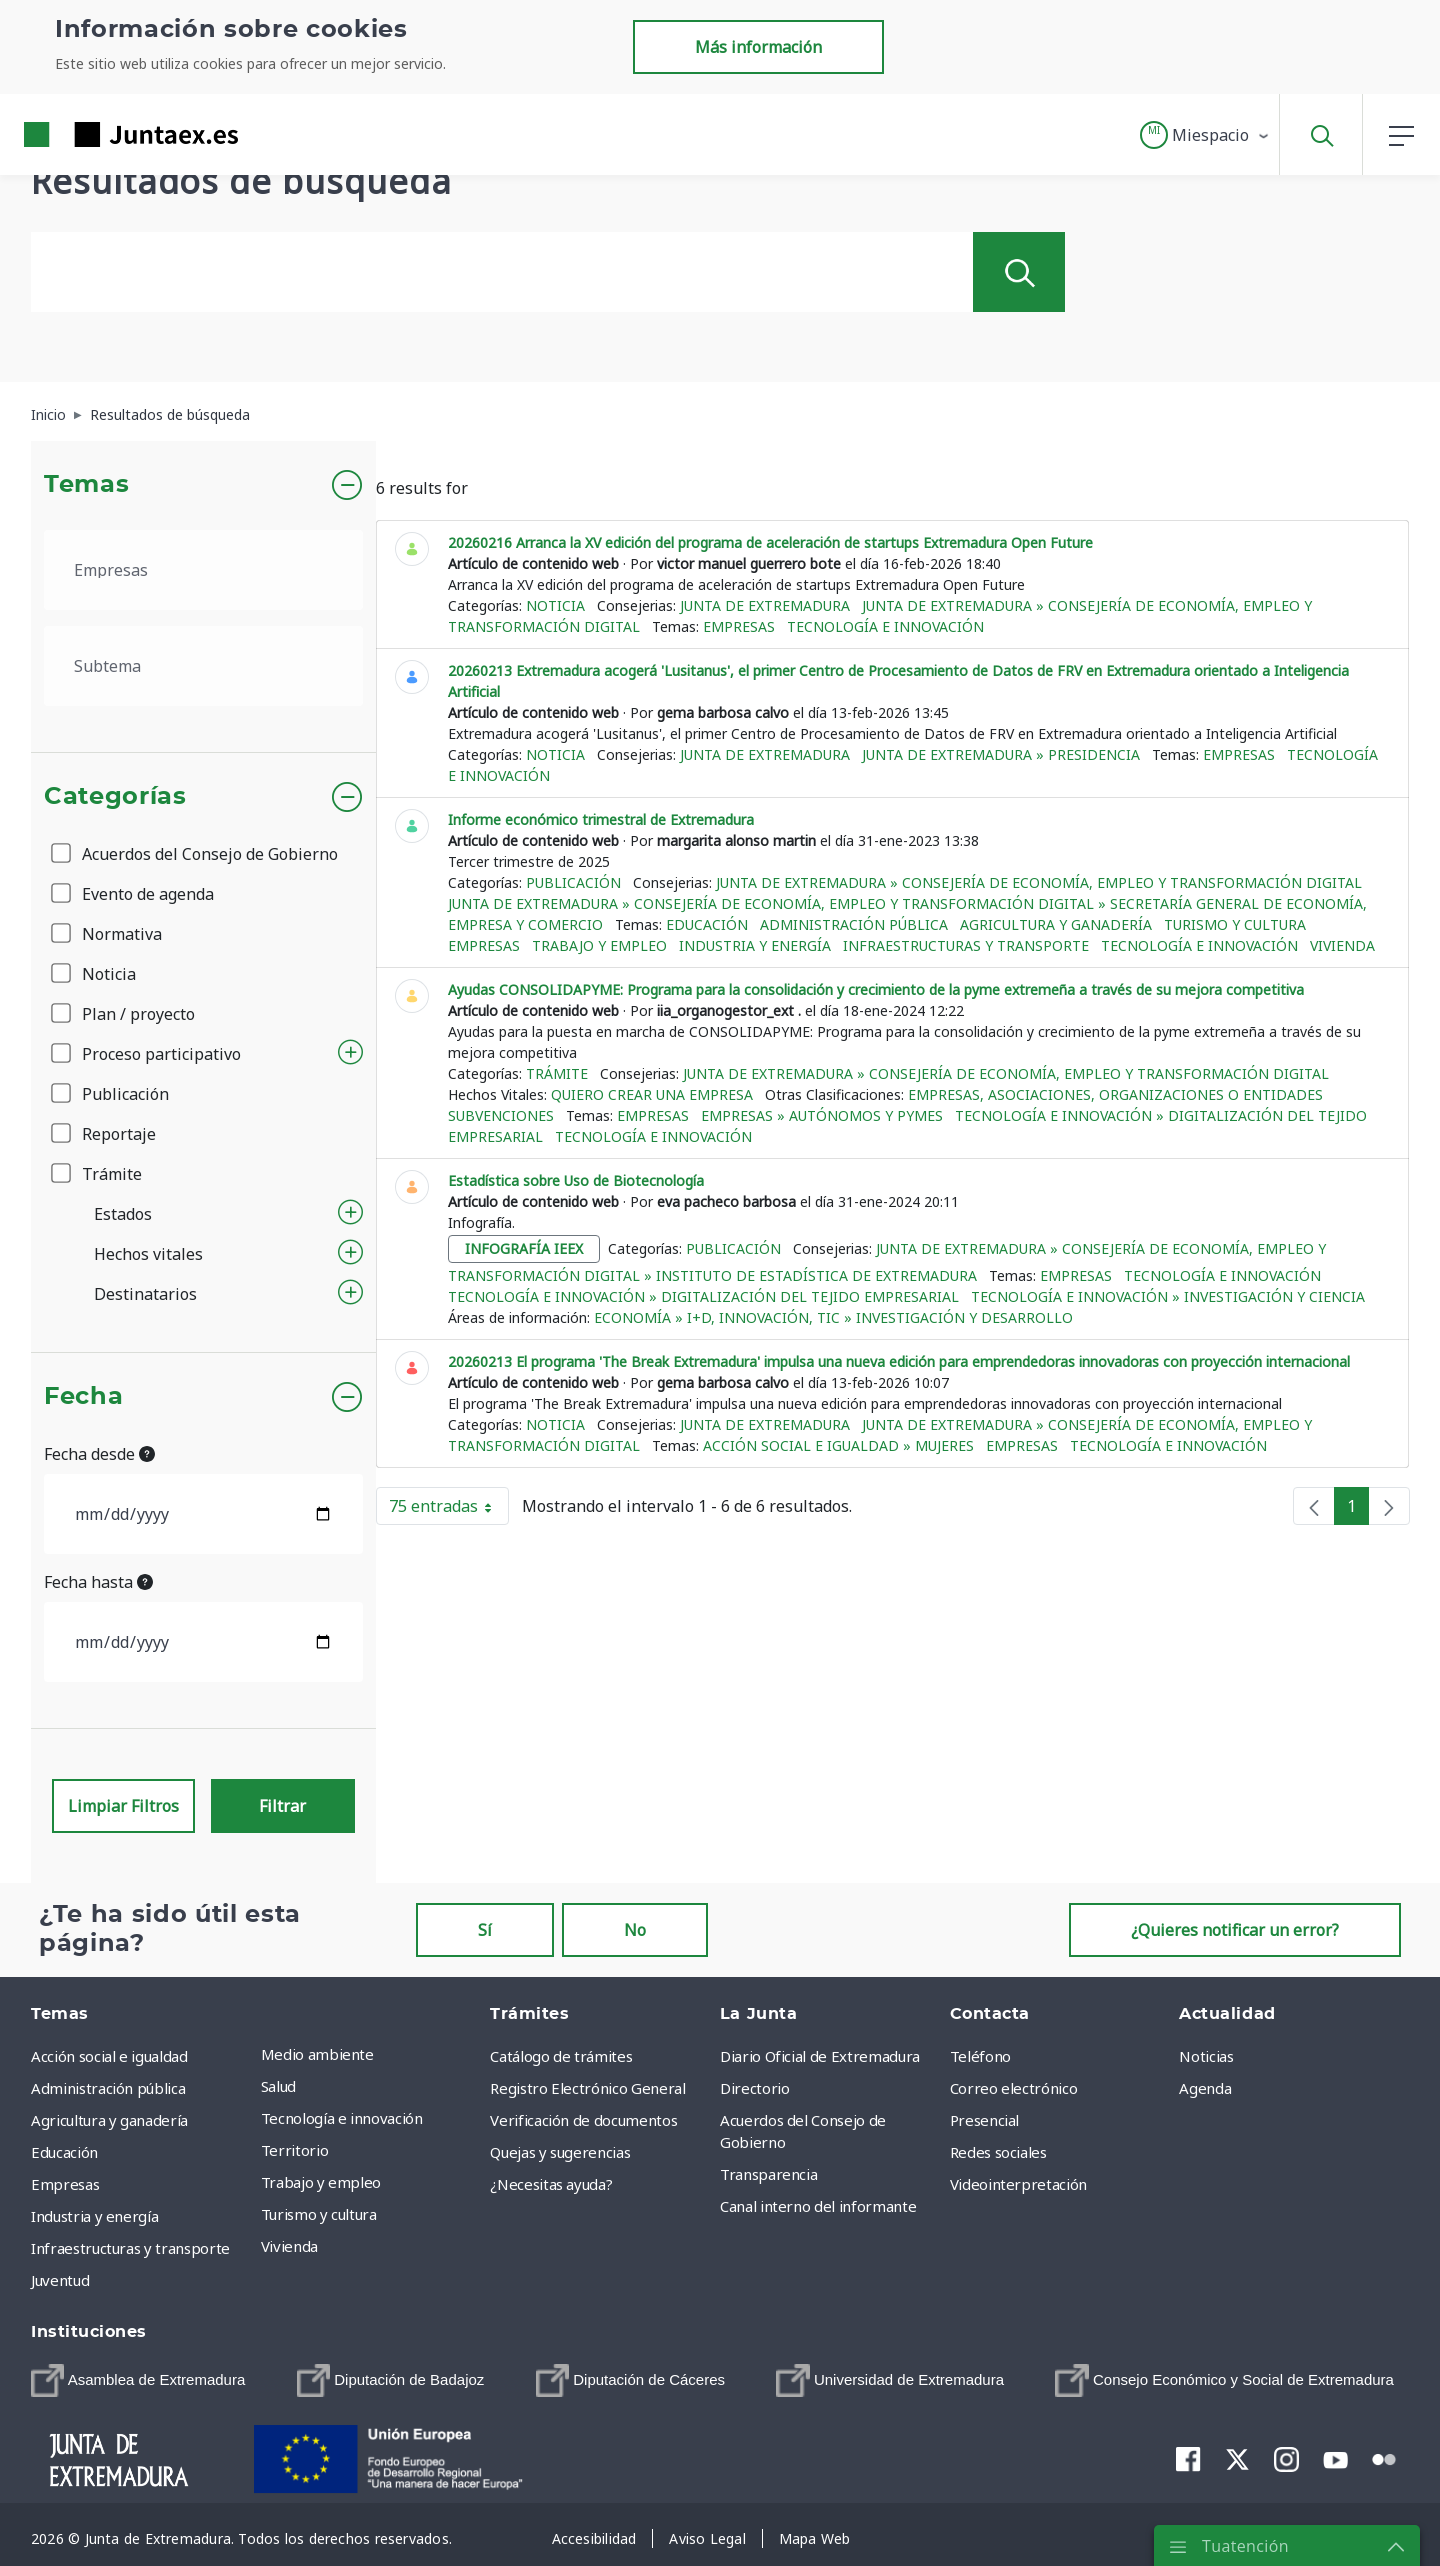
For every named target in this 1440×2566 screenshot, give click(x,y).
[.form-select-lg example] (203, 570)
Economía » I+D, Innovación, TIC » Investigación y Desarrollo (833, 1317)
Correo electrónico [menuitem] (1014, 2088)
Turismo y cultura (1235, 924)
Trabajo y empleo (599, 945)
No (635, 1930)
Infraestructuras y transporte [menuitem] (130, 2248)
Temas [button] (86, 485)
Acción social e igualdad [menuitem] (109, 2056)
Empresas (739, 626)
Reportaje (105, 1134)
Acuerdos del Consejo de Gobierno (196, 854)
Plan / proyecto (124, 1014)
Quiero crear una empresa (652, 1094)
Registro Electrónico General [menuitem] (587, 2088)
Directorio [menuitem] (755, 2088)
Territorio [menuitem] (295, 2150)
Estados (123, 1214)
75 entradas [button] (449, 1510)
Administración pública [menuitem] (108, 2088)
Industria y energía (755, 945)
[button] (1205, 135)
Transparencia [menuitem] (768, 2174)
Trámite (98, 1174)
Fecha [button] (83, 1397)
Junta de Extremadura (765, 605)
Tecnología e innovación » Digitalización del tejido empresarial (703, 1296)
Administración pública (854, 924)
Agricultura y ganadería (1056, 924)
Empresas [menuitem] (65, 2184)
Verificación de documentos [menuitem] (583, 2120)
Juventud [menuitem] (60, 2280)
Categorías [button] (115, 797)
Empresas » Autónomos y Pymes (822, 1115)
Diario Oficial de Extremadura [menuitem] (820, 2056)
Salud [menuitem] (278, 2086)
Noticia (95, 974)
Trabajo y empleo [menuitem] (321, 2182)
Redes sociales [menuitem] (998, 2152)
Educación (707, 924)
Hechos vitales (148, 1254)
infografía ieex (524, 1248)
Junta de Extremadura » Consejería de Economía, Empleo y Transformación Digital (1039, 882)
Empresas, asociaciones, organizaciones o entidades (1115, 1094)
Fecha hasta (98, 1582)
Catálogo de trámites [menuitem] (561, 2056)
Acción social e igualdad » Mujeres (838, 1445)
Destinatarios (145, 1294)
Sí (485, 1930)
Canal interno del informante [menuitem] (818, 2206)
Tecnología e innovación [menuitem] (342, 2118)
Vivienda (1342, 945)
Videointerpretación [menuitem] (1018, 2184)
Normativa (108, 934)
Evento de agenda (134, 894)
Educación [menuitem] (64, 2152)
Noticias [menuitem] (1206, 2056)
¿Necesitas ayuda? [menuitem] (551, 2184)
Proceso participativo (147, 1054)
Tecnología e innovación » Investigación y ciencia (1168, 1296)
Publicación (111, 1094)
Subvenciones (501, 1115)
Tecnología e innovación (885, 626)
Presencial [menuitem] (985, 2120)
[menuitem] (138, 2380)
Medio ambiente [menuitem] (317, 2054)
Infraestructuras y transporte (966, 945)
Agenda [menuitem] (1205, 2088)
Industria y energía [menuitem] (94, 2216)
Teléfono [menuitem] (980, 2056)
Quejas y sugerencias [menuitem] (560, 2152)
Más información (758, 47)
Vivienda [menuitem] (289, 2246)
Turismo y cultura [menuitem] (319, 2214)
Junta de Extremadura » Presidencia (1001, 754)
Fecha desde (99, 1454)
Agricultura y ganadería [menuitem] (109, 2120)
